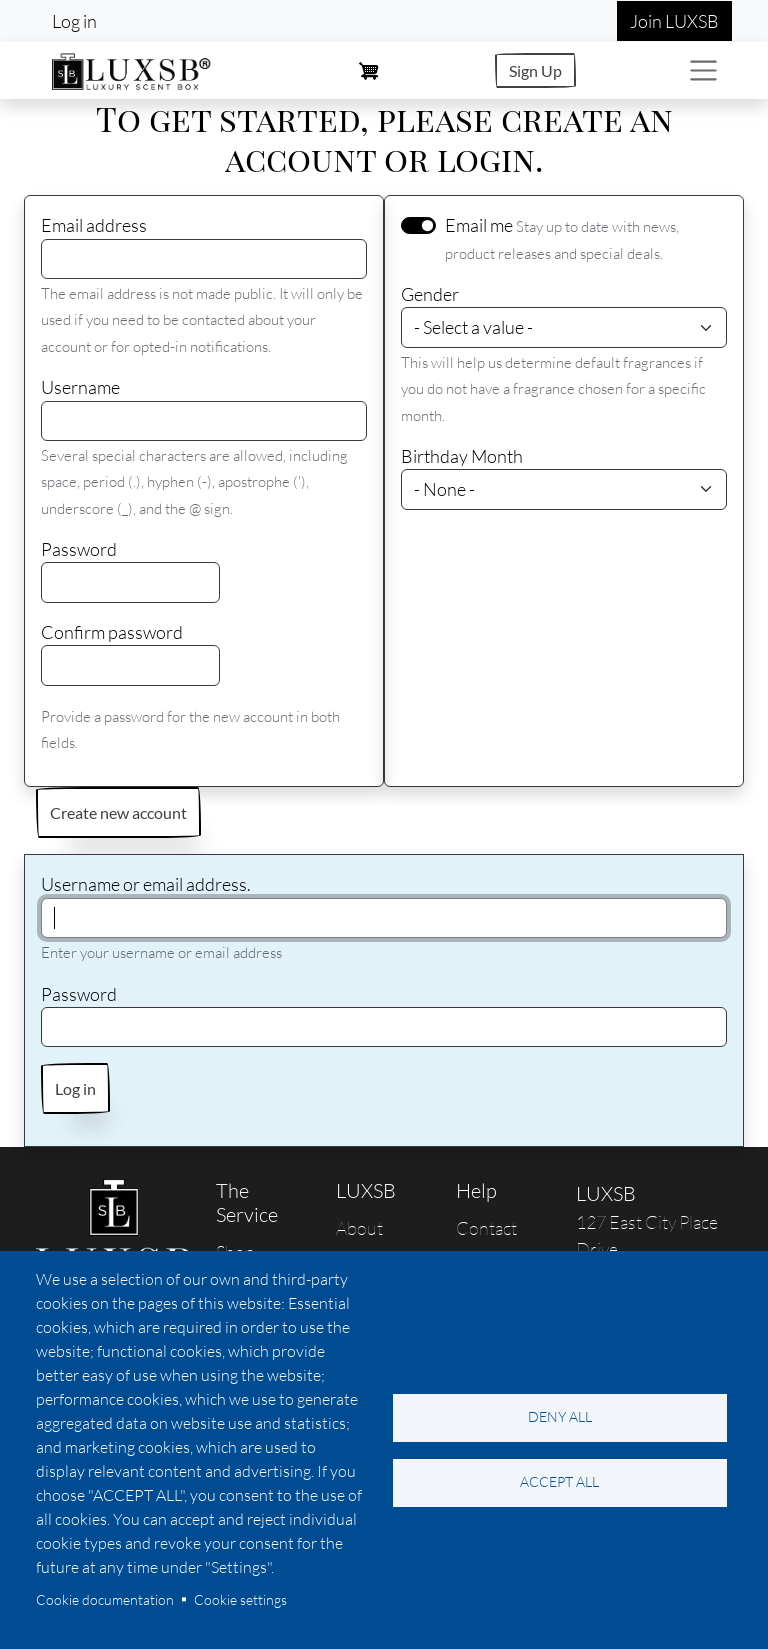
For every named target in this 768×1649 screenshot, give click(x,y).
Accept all (559, 1481)
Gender (430, 294)
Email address (94, 225)
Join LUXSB (674, 21)
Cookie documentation (105, 1599)
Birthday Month (462, 456)
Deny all (560, 1416)
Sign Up (535, 70)
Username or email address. (146, 884)
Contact (486, 1228)
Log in (74, 21)
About (359, 1228)
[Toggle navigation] (703, 70)
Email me (479, 225)
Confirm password (112, 632)
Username (80, 387)
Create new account (118, 812)
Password (79, 549)
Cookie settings (240, 1599)
